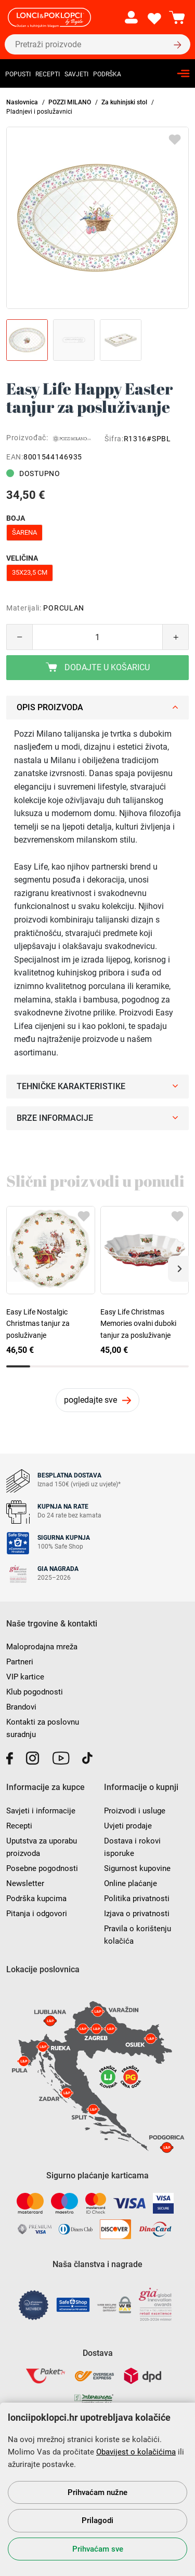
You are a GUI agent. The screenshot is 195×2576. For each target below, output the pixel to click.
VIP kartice (25, 1677)
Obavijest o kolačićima (136, 2452)
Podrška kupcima (36, 1898)
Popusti (18, 74)
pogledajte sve (90, 1400)
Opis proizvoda (97, 707)
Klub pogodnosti (34, 1692)
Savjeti (76, 74)
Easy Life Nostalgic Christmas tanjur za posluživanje (38, 1323)
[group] (97, 218)
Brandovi (21, 1707)
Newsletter (25, 1883)
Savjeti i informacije (40, 1810)
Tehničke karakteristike (97, 1086)
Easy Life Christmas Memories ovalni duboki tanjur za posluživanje (138, 1323)
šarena (24, 532)
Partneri (19, 1661)
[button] (178, 1269)
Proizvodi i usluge (134, 1810)
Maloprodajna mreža (41, 1646)
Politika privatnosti (137, 1898)
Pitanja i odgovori (36, 1913)
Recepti (47, 74)
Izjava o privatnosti (137, 1913)
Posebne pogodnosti (42, 1868)
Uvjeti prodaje (128, 1826)
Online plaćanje (130, 1883)
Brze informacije (97, 1118)
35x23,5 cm (29, 572)
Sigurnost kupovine (137, 1868)
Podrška (107, 74)
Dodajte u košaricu (98, 667)
